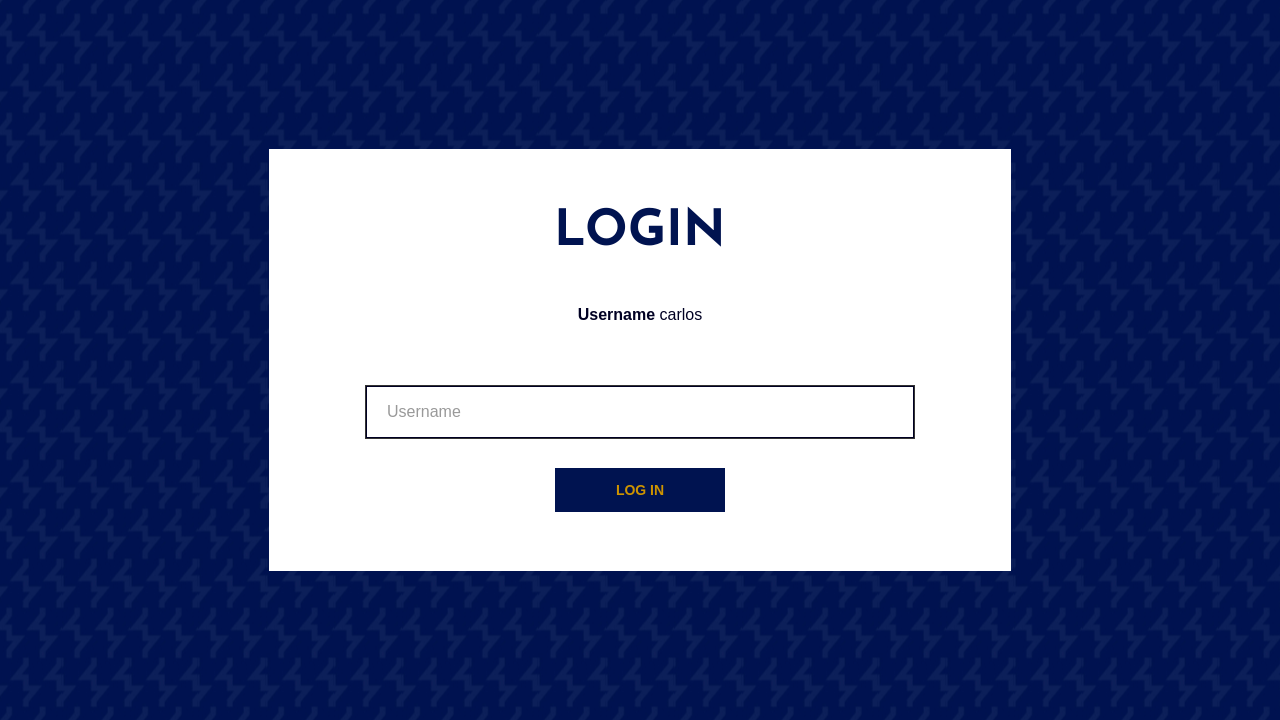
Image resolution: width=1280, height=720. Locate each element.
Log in (640, 490)
